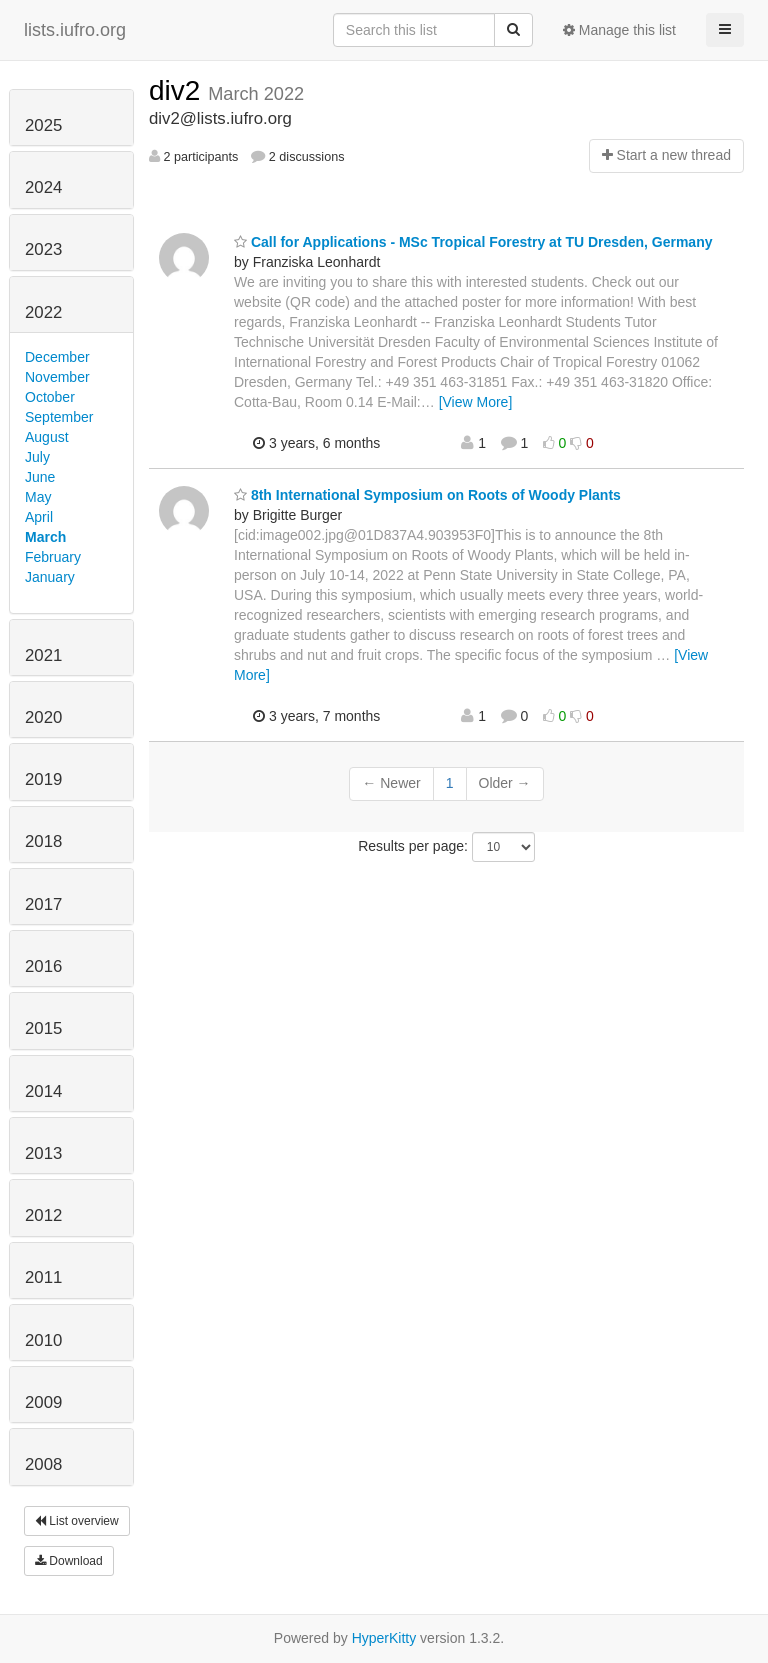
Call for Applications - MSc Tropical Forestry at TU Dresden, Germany (473, 242)
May (38, 497)
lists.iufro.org (75, 30)
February (53, 557)
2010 (43, 1340)
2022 (43, 312)
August (47, 437)
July (37, 457)
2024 (43, 187)
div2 (178, 90)
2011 (43, 1277)
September (59, 417)
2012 (43, 1215)
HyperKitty (384, 1638)
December (57, 357)
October (50, 397)
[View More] (476, 402)
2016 (43, 966)
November (57, 377)
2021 (43, 655)
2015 (43, 1028)
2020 (43, 717)
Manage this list (619, 30)
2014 (43, 1091)
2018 (43, 841)
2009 (43, 1402)
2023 (43, 249)
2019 (43, 779)
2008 (43, 1464)
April (39, 517)
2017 (43, 904)
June (40, 477)
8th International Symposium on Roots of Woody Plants (427, 495)
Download (69, 1561)
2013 (43, 1153)
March (45, 537)
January (50, 577)
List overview (77, 1521)
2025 (43, 125)
